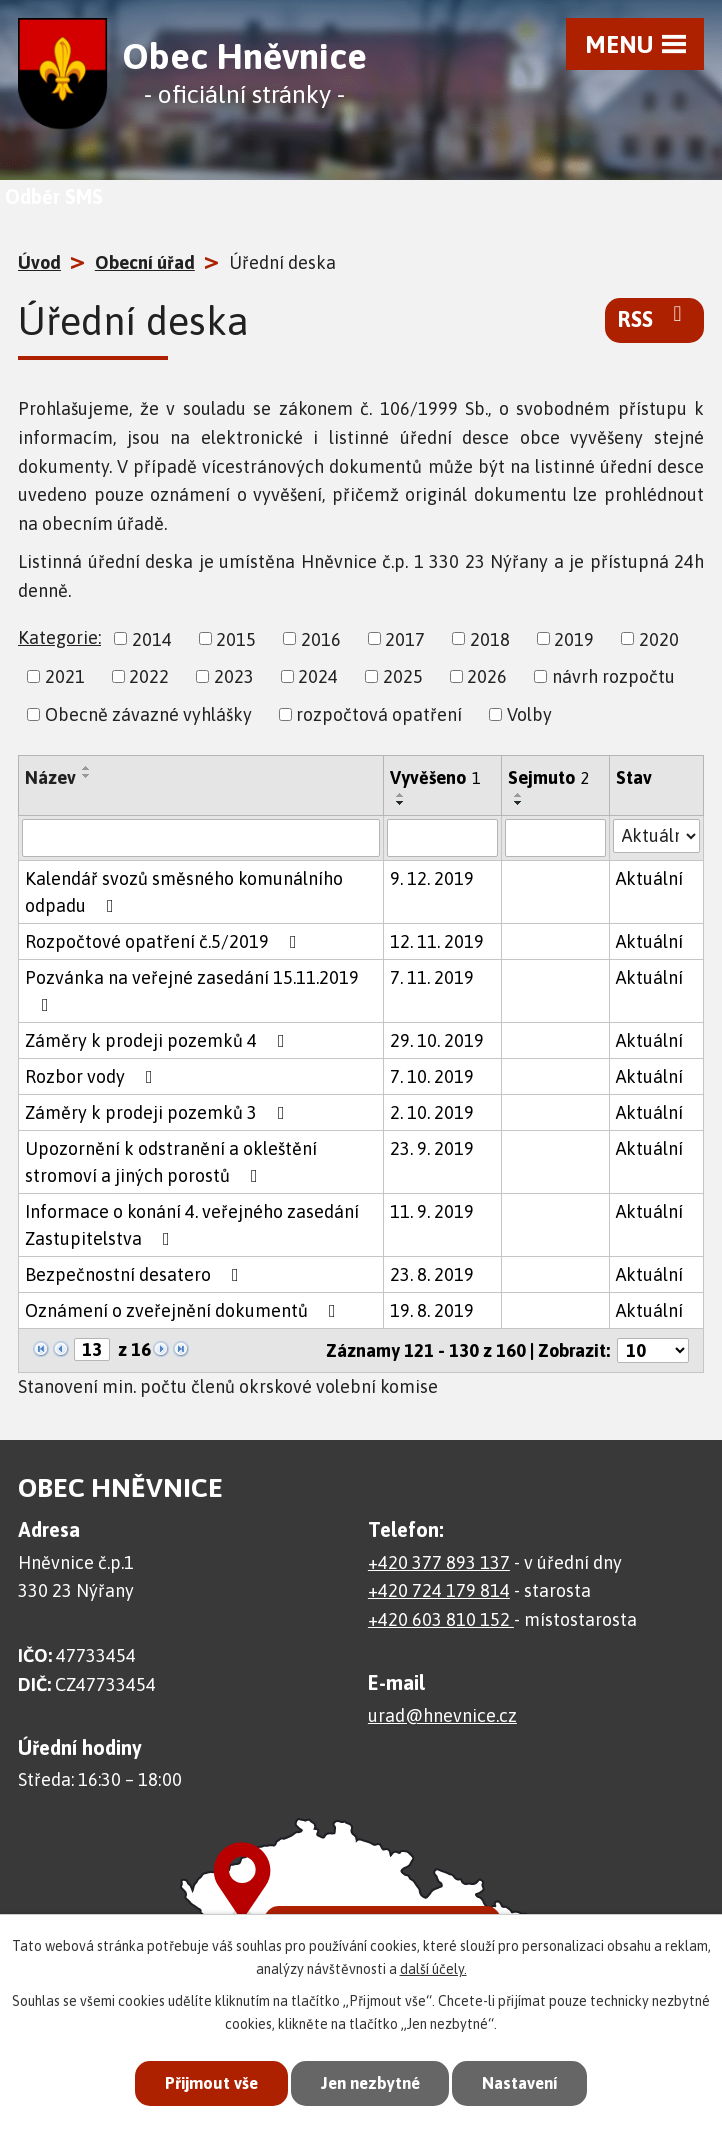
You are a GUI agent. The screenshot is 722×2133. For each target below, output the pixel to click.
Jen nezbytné (369, 2083)
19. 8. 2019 (432, 1310)
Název (50, 777)
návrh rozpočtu (613, 676)
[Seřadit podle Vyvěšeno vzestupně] (401, 795)
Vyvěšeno (435, 777)
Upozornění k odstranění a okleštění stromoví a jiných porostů (171, 1162)
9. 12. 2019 (432, 878)
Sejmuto (549, 777)
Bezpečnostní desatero (136, 1274)
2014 (152, 638)
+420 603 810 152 (441, 1619)
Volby (529, 714)
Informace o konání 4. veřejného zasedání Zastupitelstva (192, 1225)
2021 (65, 676)
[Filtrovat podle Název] (201, 838)
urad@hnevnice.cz (442, 1715)
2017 (405, 638)
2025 (403, 676)
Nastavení (525, 2083)
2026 (487, 676)
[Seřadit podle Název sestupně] (87, 776)
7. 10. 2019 (432, 1076)
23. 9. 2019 (432, 1148)
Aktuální (649, 878)
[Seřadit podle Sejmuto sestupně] (519, 803)
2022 (149, 676)
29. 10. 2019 (437, 1040)
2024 (318, 676)
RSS (654, 318)
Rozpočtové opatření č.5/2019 (165, 941)
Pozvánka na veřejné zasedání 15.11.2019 (192, 990)
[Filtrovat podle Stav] (656, 836)
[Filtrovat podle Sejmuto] (555, 838)
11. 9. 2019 (432, 1211)
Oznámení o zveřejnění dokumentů (184, 1310)
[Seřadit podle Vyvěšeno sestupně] (401, 803)
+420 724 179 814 (439, 1590)
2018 (490, 638)
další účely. (433, 1968)
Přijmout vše (205, 2083)
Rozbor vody (93, 1076)
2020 (659, 638)
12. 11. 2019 (437, 941)
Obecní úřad (145, 262)
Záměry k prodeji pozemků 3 (159, 1112)
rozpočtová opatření (379, 714)
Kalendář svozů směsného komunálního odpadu (184, 892)
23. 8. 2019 (432, 1274)
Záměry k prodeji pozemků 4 (159, 1040)
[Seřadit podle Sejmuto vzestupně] (519, 795)
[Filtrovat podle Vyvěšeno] (442, 838)
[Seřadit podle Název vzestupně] (87, 768)
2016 (321, 638)
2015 (236, 638)
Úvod (39, 262)
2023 (234, 676)
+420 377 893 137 (439, 1562)
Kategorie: (59, 637)
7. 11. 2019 (432, 977)
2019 (574, 638)
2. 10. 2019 (432, 1112)
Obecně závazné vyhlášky (148, 714)
